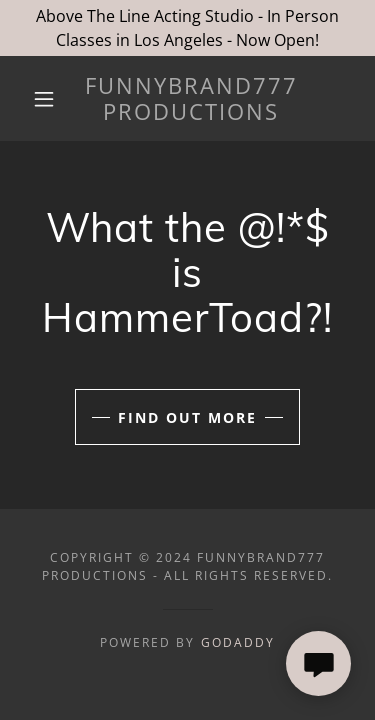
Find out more (187, 417)
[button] (44, 99)
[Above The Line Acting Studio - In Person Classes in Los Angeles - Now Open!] (187, 28)
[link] (191, 98)
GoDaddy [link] (238, 642)
